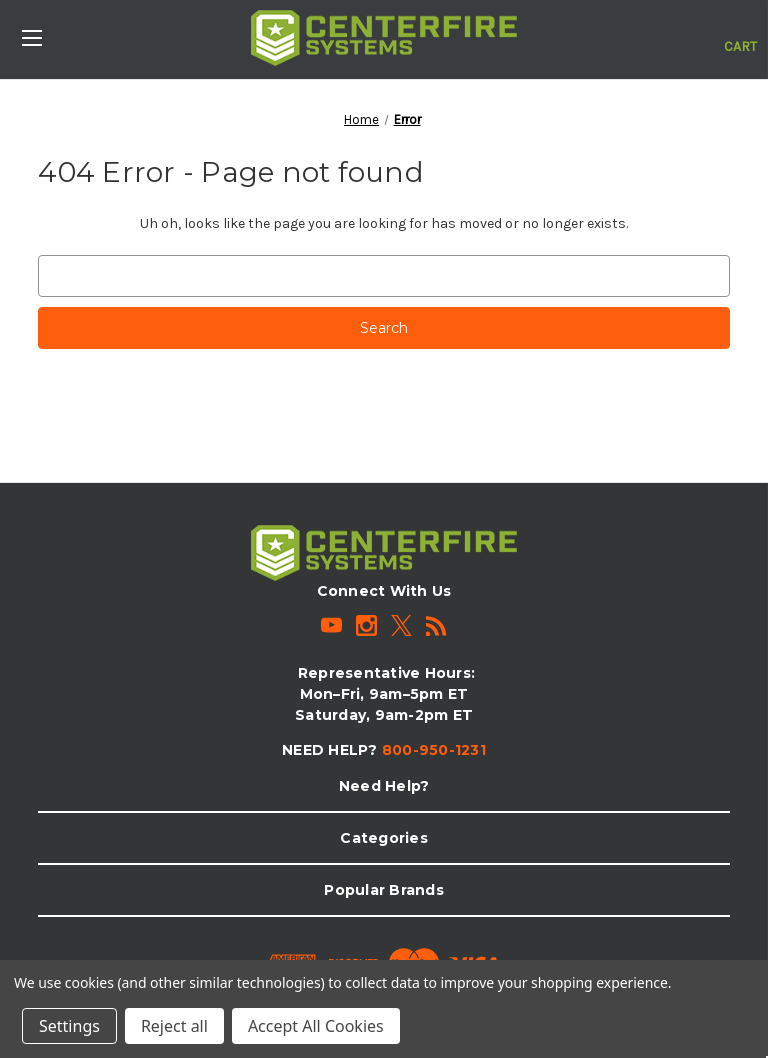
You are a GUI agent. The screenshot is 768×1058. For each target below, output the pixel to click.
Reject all (174, 1026)
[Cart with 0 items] (740, 36)
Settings (69, 1026)
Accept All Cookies (316, 1026)
